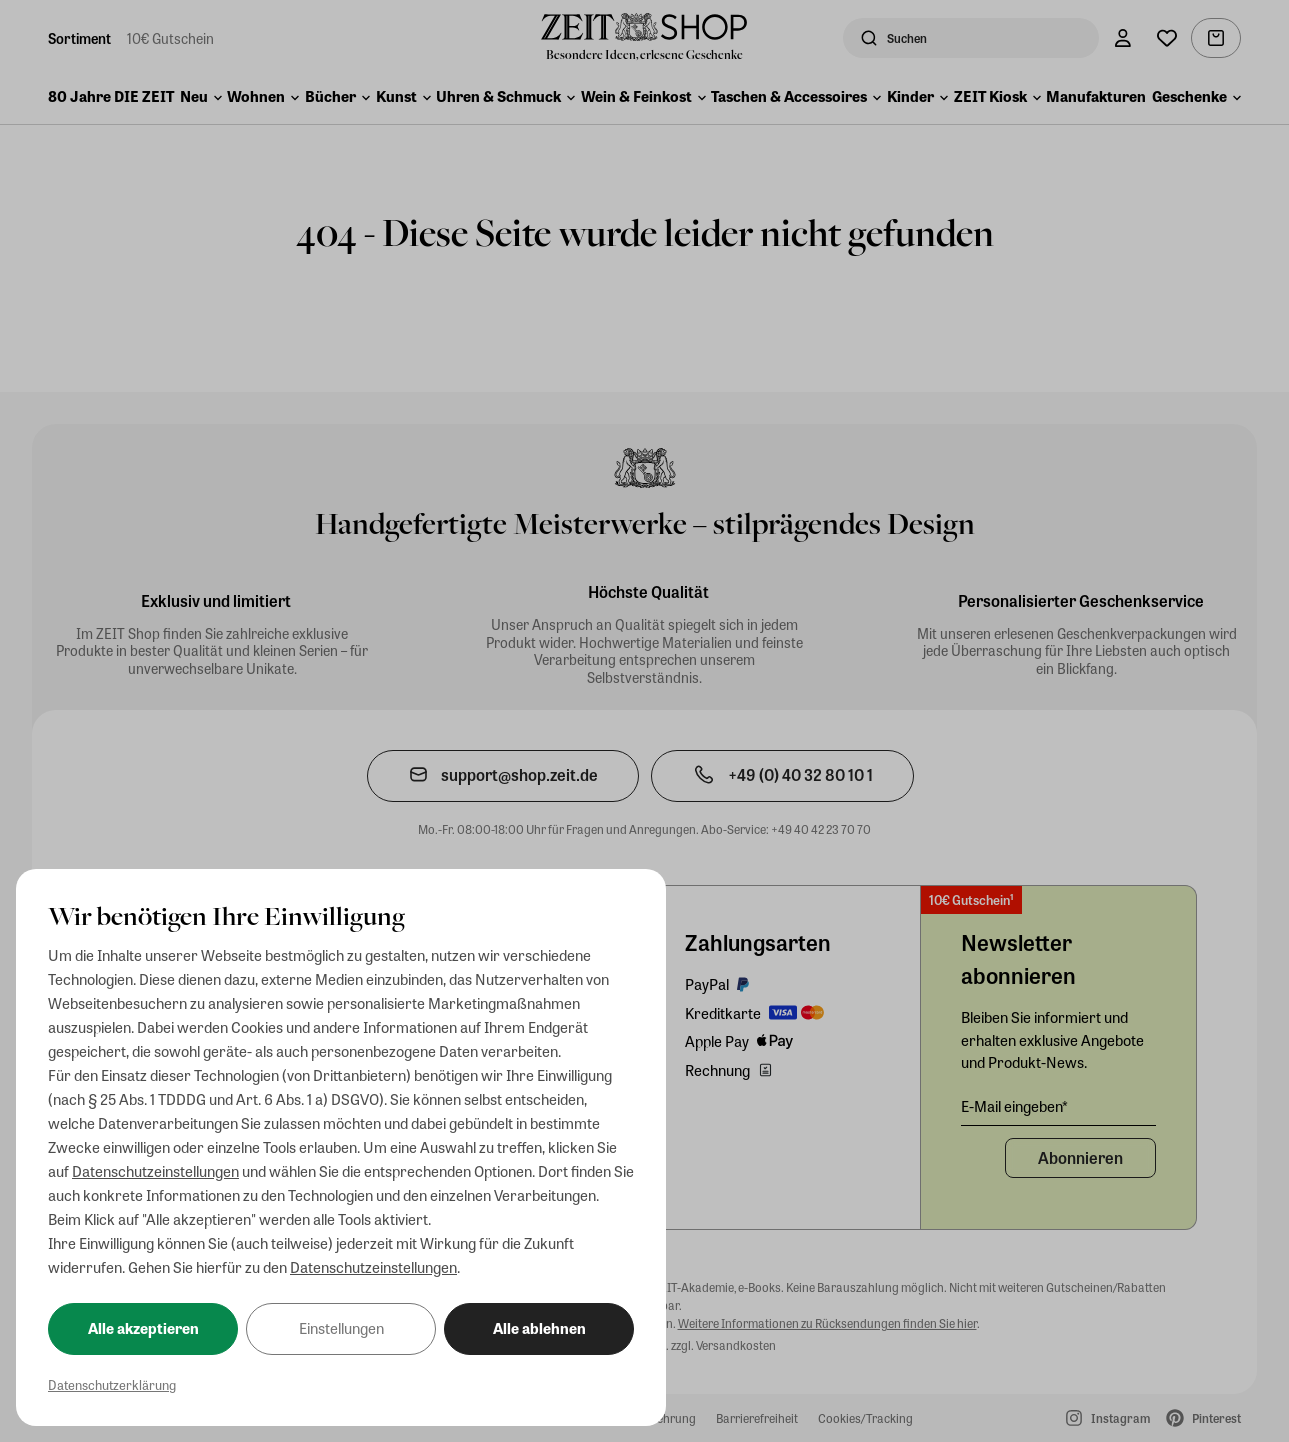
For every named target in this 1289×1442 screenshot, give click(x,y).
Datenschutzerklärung (112, 1384)
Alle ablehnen (539, 1328)
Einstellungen (341, 1328)
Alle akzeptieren (143, 1328)
